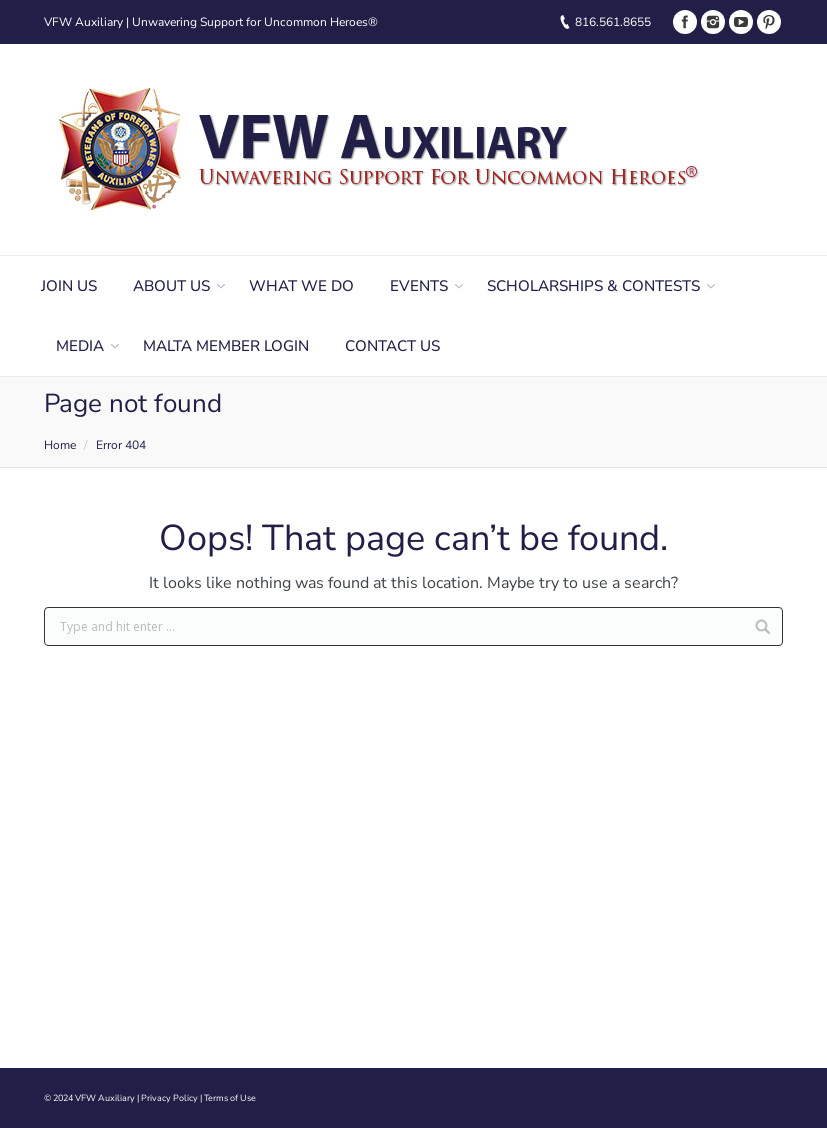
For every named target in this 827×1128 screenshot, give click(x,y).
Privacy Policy (169, 1098)
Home (60, 445)
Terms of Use (230, 1098)
